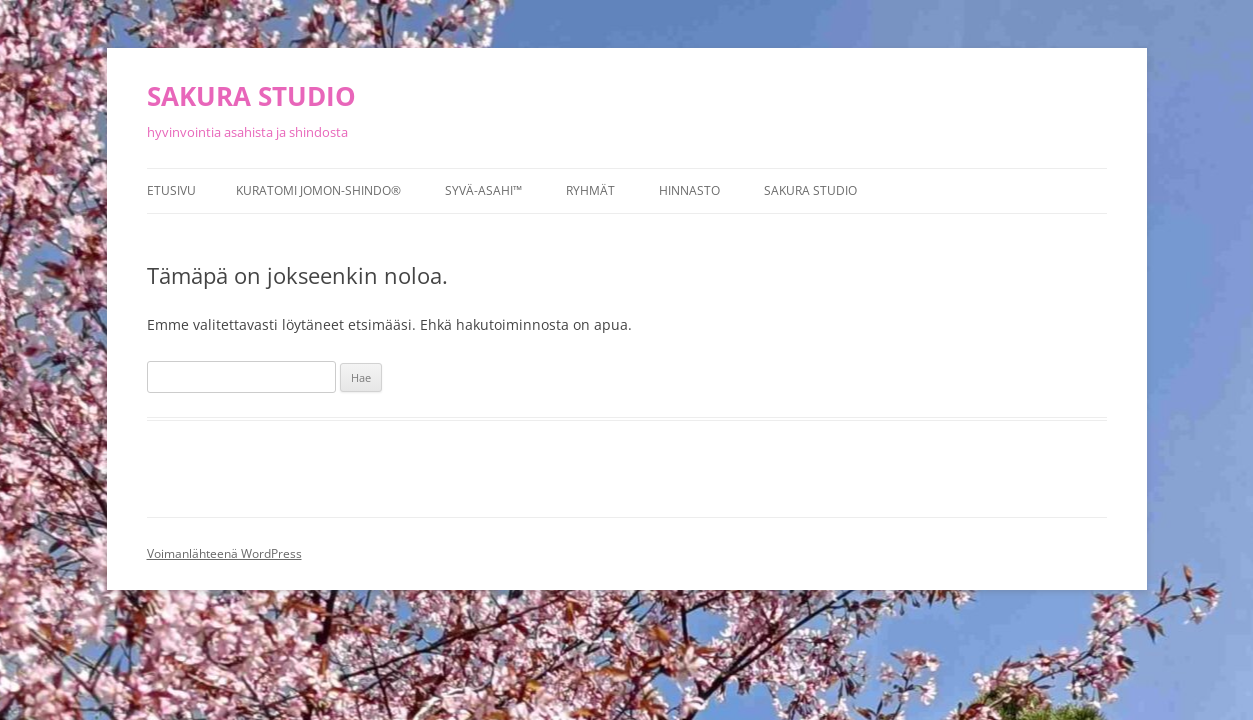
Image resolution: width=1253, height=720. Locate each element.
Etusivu (171, 190)
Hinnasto (689, 190)
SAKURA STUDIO (251, 96)
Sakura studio (810, 190)
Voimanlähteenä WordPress (224, 553)
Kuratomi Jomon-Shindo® (318, 190)
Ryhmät (590, 190)
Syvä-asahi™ (483, 190)
